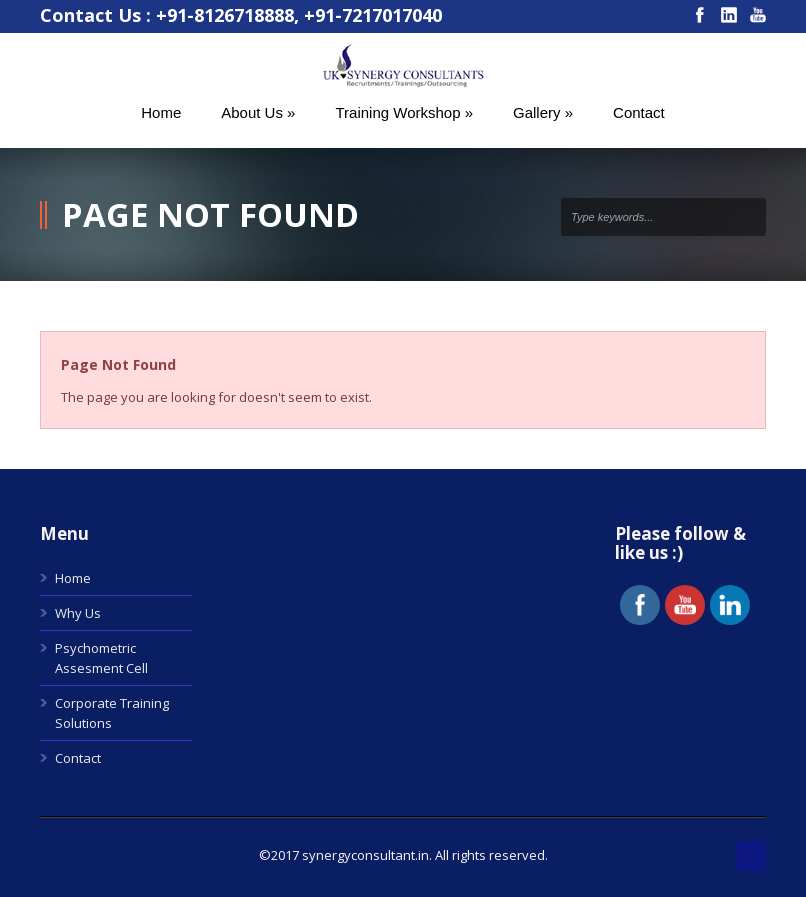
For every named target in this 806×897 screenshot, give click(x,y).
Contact (78, 758)
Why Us (78, 613)
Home (73, 578)
